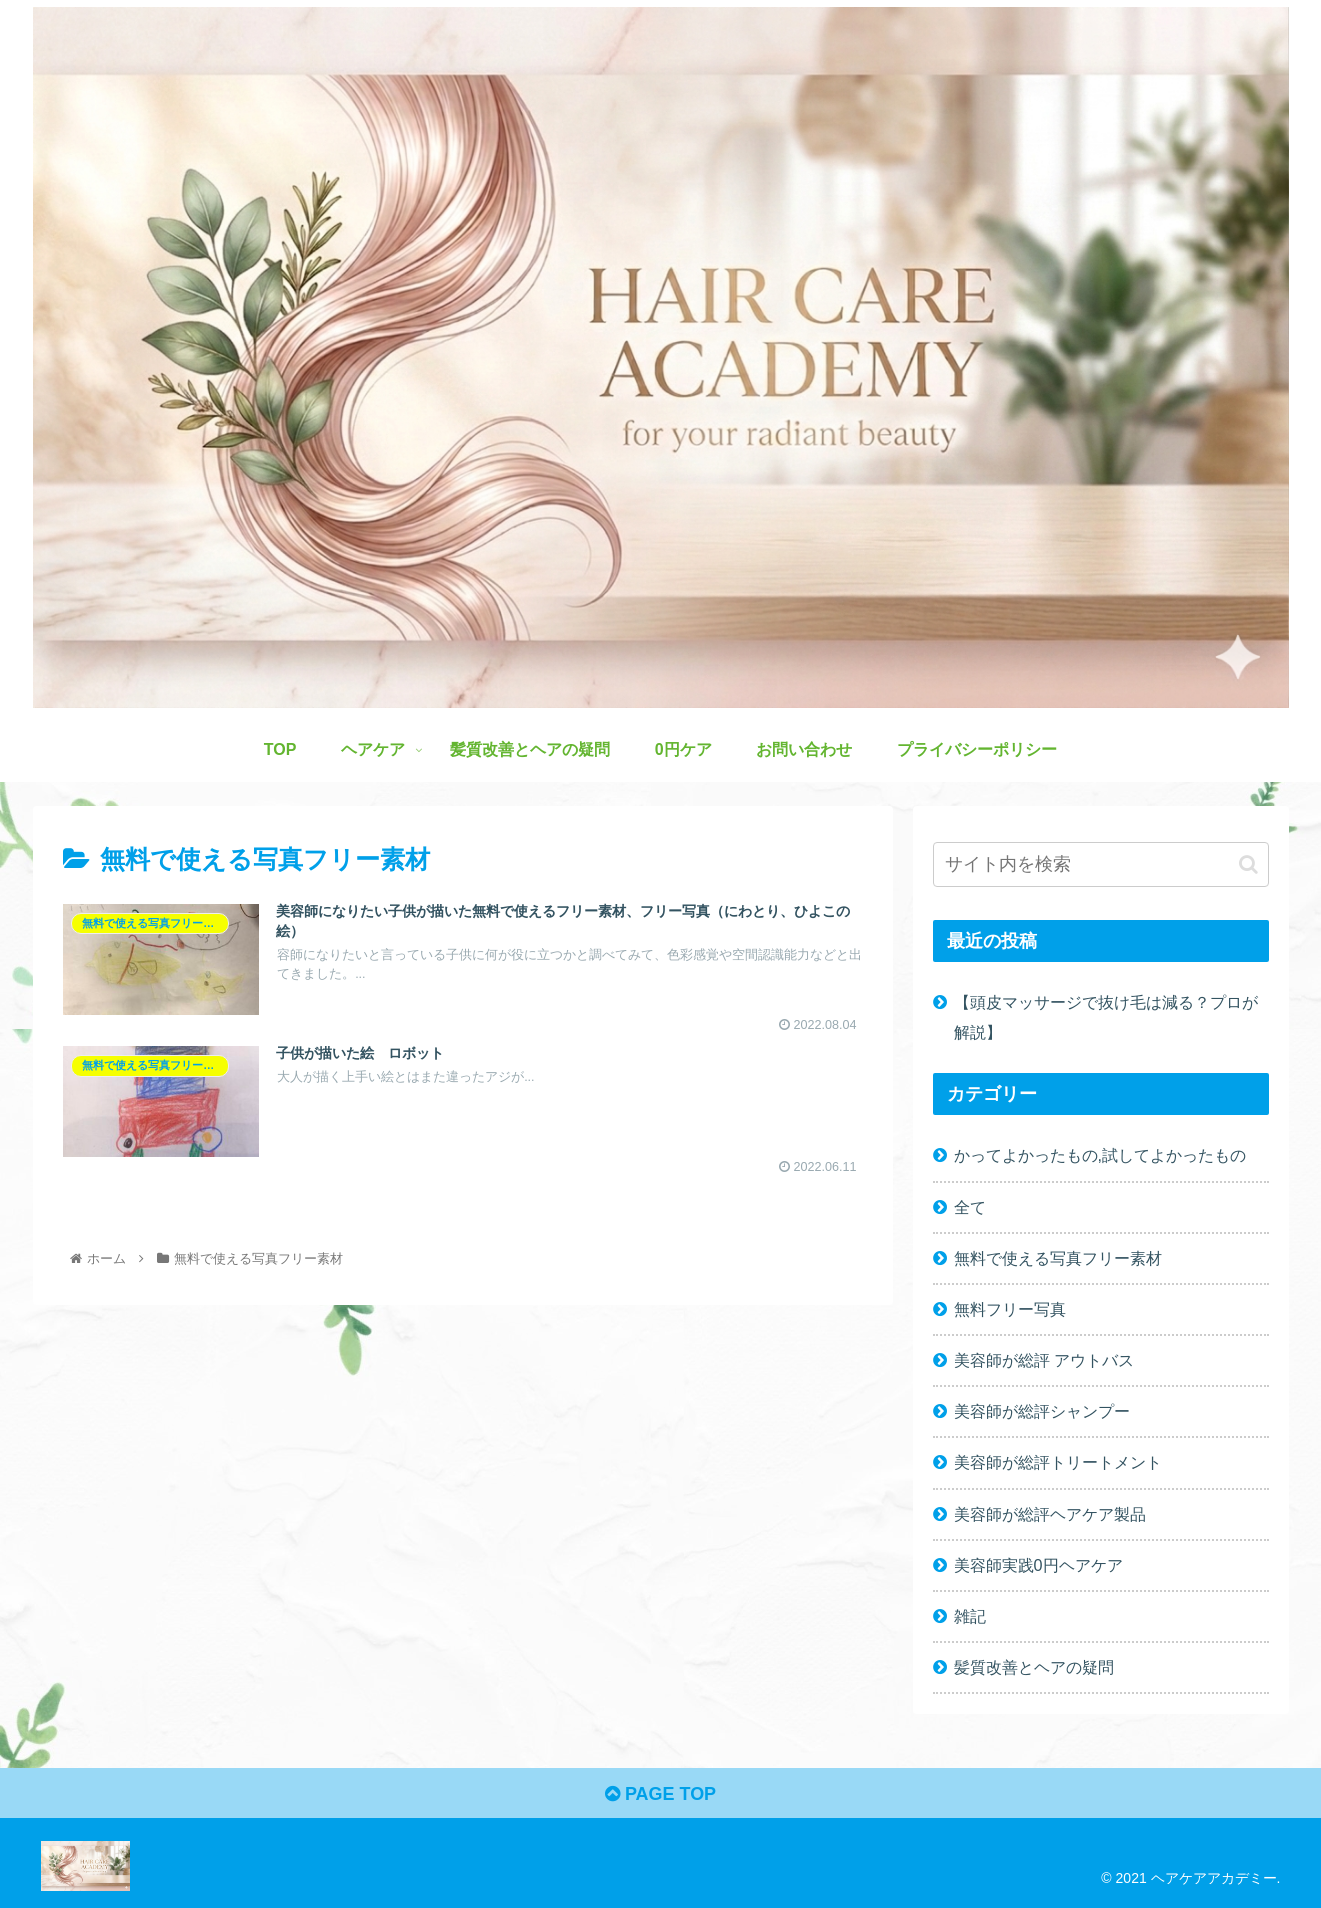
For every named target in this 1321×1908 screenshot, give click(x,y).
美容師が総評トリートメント (1058, 1462)
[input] (1101, 864)
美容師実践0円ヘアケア (1038, 1565)
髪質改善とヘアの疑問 (1034, 1667)
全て (970, 1207)
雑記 (970, 1616)
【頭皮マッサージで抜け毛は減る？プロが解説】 (1106, 1016)
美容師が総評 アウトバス (1044, 1360)
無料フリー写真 (1010, 1309)
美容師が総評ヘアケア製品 (1050, 1514)
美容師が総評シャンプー (1042, 1411)
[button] (1248, 864)
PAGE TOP (660, 1794)
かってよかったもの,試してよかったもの (1100, 1155)
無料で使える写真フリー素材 (1058, 1258)
